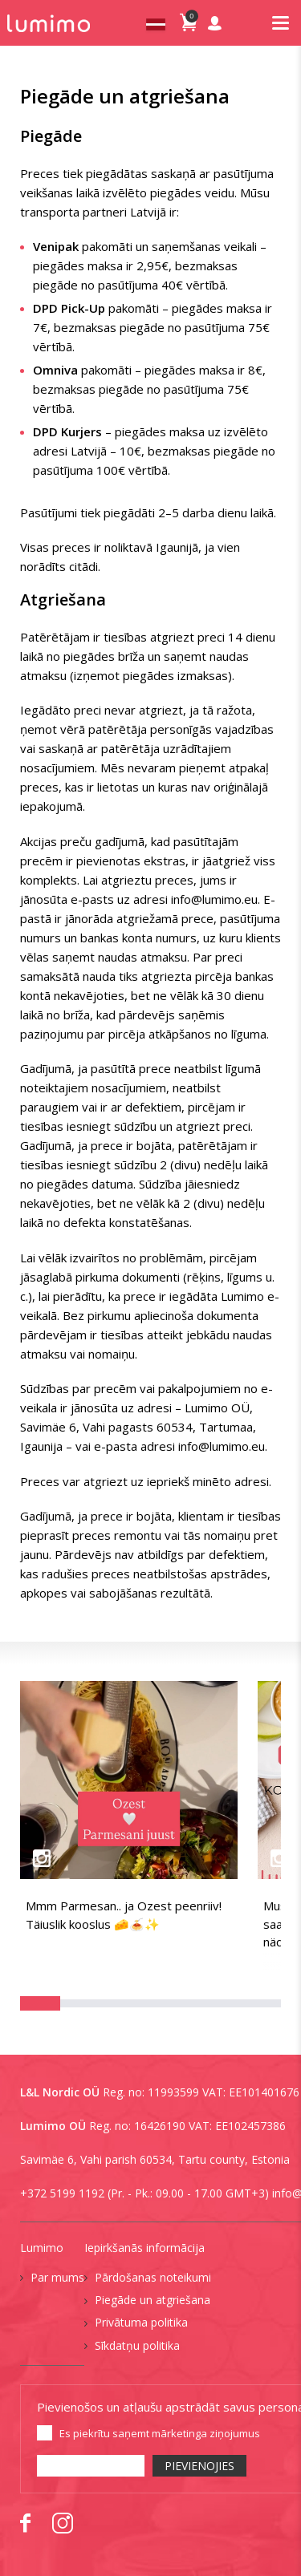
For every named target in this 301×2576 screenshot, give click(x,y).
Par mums (57, 2277)
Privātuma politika (141, 2322)
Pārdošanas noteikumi (153, 2277)
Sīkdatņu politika (137, 2345)
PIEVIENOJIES (199, 2465)
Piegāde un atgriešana (152, 2299)
